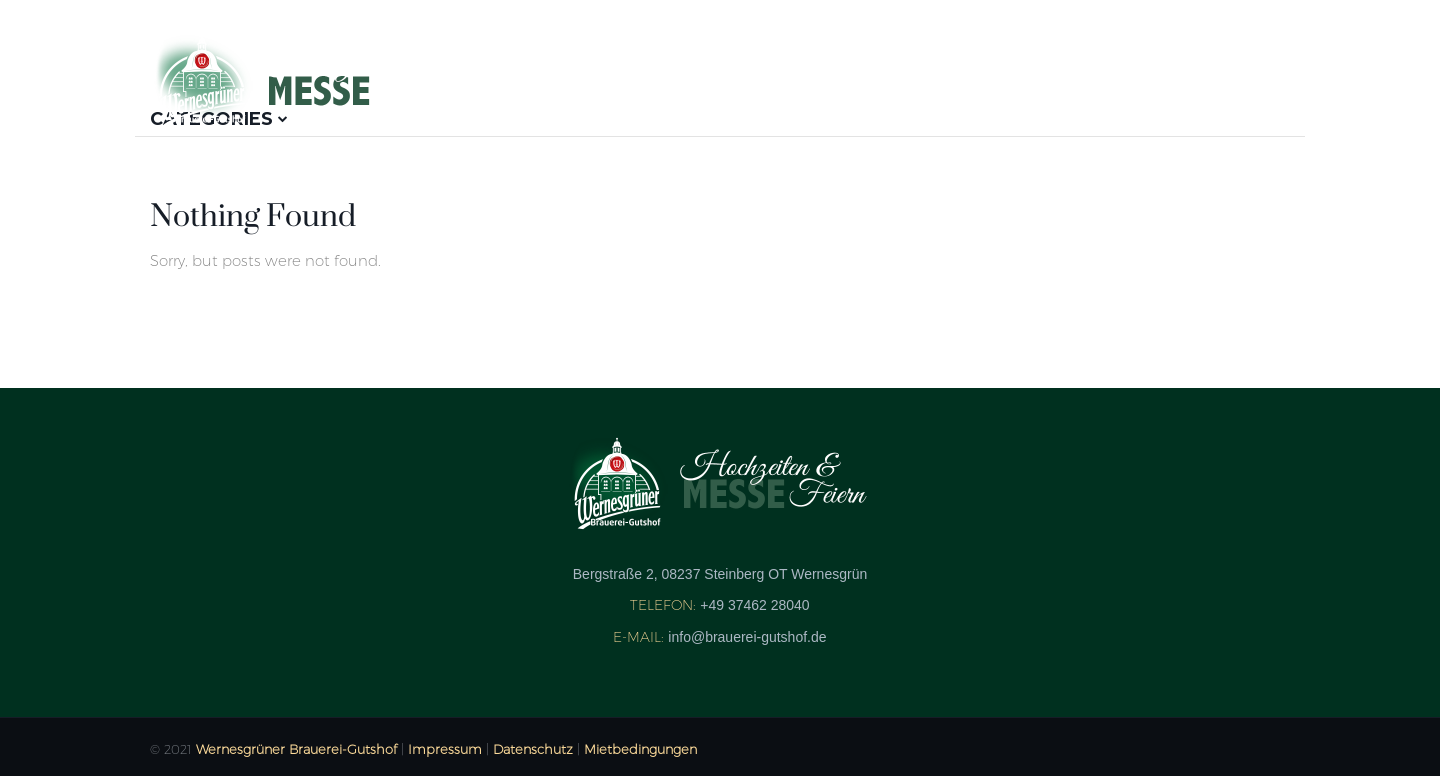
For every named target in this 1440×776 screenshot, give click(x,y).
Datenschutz (533, 749)
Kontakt (892, 77)
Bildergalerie (753, 77)
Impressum (445, 749)
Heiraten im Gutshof (1177, 77)
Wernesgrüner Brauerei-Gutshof (296, 749)
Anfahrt (1007, 77)
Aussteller (602, 77)
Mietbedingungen (640, 749)
